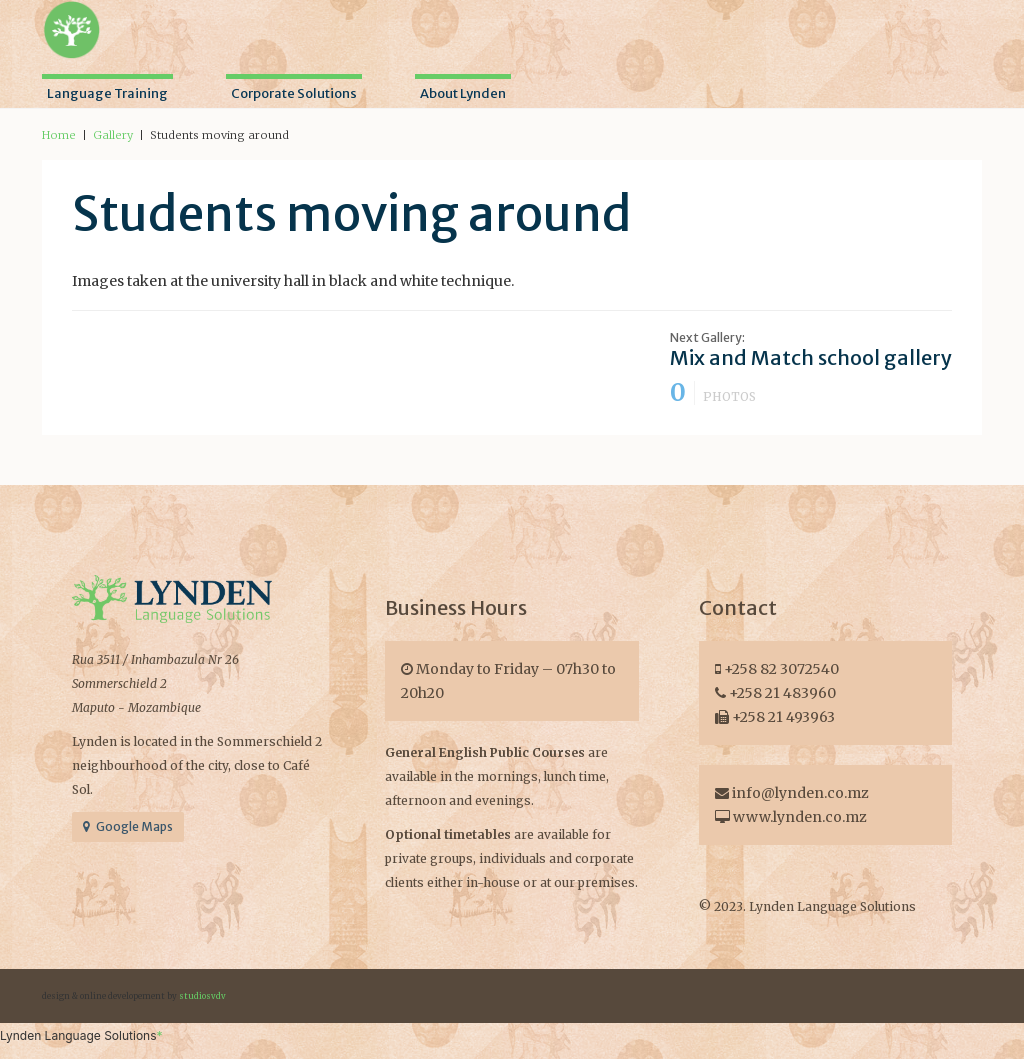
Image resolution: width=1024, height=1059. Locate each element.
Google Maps (128, 826)
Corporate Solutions (294, 93)
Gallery (113, 135)
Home (59, 135)
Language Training (107, 93)
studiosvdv (202, 996)
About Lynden (463, 93)
